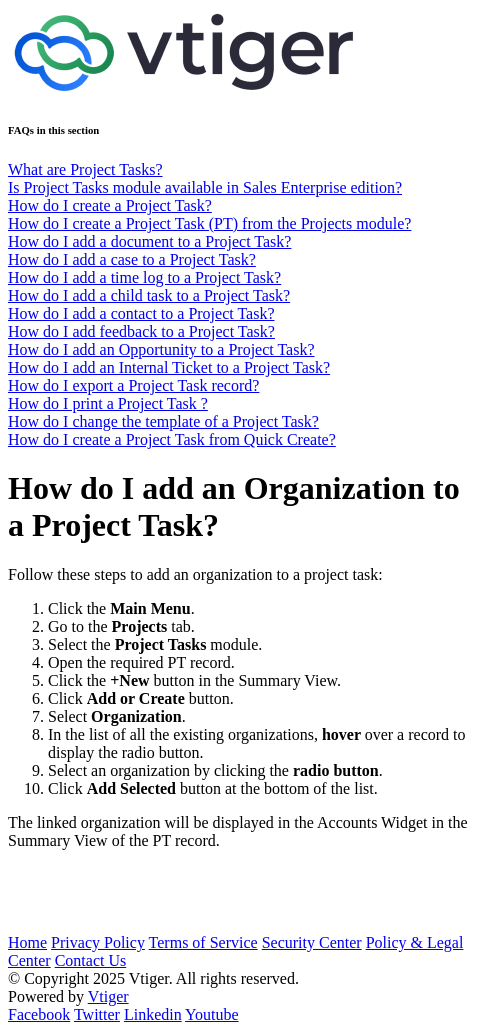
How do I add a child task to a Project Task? (149, 295)
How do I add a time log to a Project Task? (144, 277)
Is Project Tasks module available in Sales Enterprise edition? (205, 187)
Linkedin (153, 1014)
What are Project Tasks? (85, 169)
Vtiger (108, 996)
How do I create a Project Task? (110, 205)
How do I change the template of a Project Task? (163, 421)
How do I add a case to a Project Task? (132, 259)
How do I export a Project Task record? (133, 385)
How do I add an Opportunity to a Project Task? (161, 349)
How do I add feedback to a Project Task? (141, 331)
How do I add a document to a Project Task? (149, 241)
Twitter (97, 1014)
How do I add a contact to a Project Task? (141, 313)
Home (27, 942)
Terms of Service (203, 942)
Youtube (212, 1014)
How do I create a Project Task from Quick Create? (172, 439)
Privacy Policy (98, 942)
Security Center (312, 942)
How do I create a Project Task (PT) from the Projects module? (209, 223)
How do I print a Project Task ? (108, 403)
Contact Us (91, 960)
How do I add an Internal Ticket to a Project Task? (169, 367)
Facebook (39, 1014)
